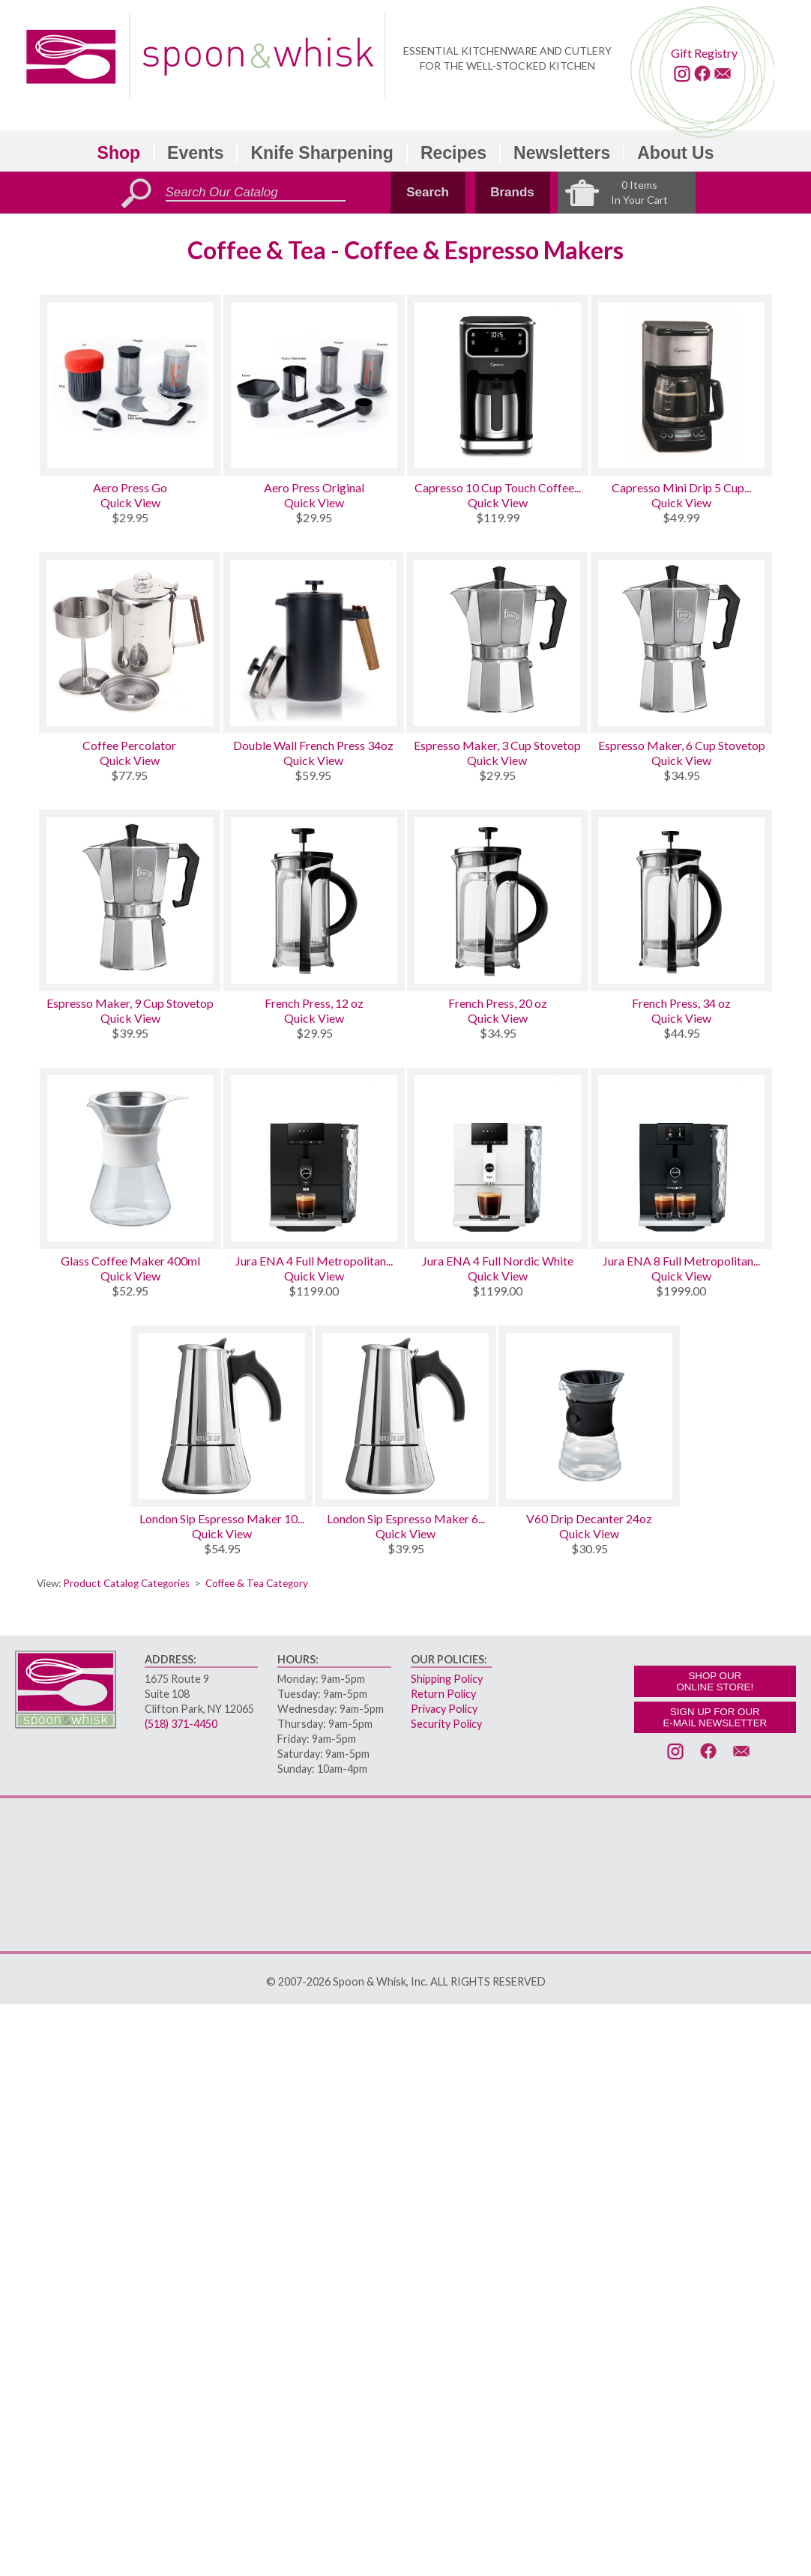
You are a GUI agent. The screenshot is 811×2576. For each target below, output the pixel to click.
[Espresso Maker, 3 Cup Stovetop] (497, 643)
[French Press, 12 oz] (314, 900)
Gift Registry (704, 53)
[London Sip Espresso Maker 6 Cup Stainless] (405, 1416)
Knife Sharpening (321, 153)
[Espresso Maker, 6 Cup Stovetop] (681, 643)
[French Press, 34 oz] (681, 900)
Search (427, 192)
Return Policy (443, 1693)
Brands (512, 192)
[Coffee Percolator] (129, 643)
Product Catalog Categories (126, 1583)
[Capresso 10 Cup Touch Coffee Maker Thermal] (497, 385)
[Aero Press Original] (314, 385)
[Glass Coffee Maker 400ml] (130, 1158)
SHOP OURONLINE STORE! (714, 1681)
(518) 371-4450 (181, 1723)
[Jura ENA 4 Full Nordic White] (497, 1158)
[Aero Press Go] (130, 385)
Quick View (130, 502)
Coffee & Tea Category (256, 1583)
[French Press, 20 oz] (497, 900)
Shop (119, 153)
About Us (675, 153)
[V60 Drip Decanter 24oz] (589, 1416)
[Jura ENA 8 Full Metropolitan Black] (681, 1158)
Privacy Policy (444, 1708)
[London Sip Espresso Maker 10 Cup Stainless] (222, 1416)
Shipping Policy (447, 1678)
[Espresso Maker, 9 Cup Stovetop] (130, 900)
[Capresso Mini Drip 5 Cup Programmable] (681, 385)
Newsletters (561, 153)
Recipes (453, 153)
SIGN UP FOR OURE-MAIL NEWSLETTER (715, 1717)
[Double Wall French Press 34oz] (313, 643)
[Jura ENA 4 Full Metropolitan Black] (314, 1158)
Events (195, 153)
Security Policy (446, 1723)
